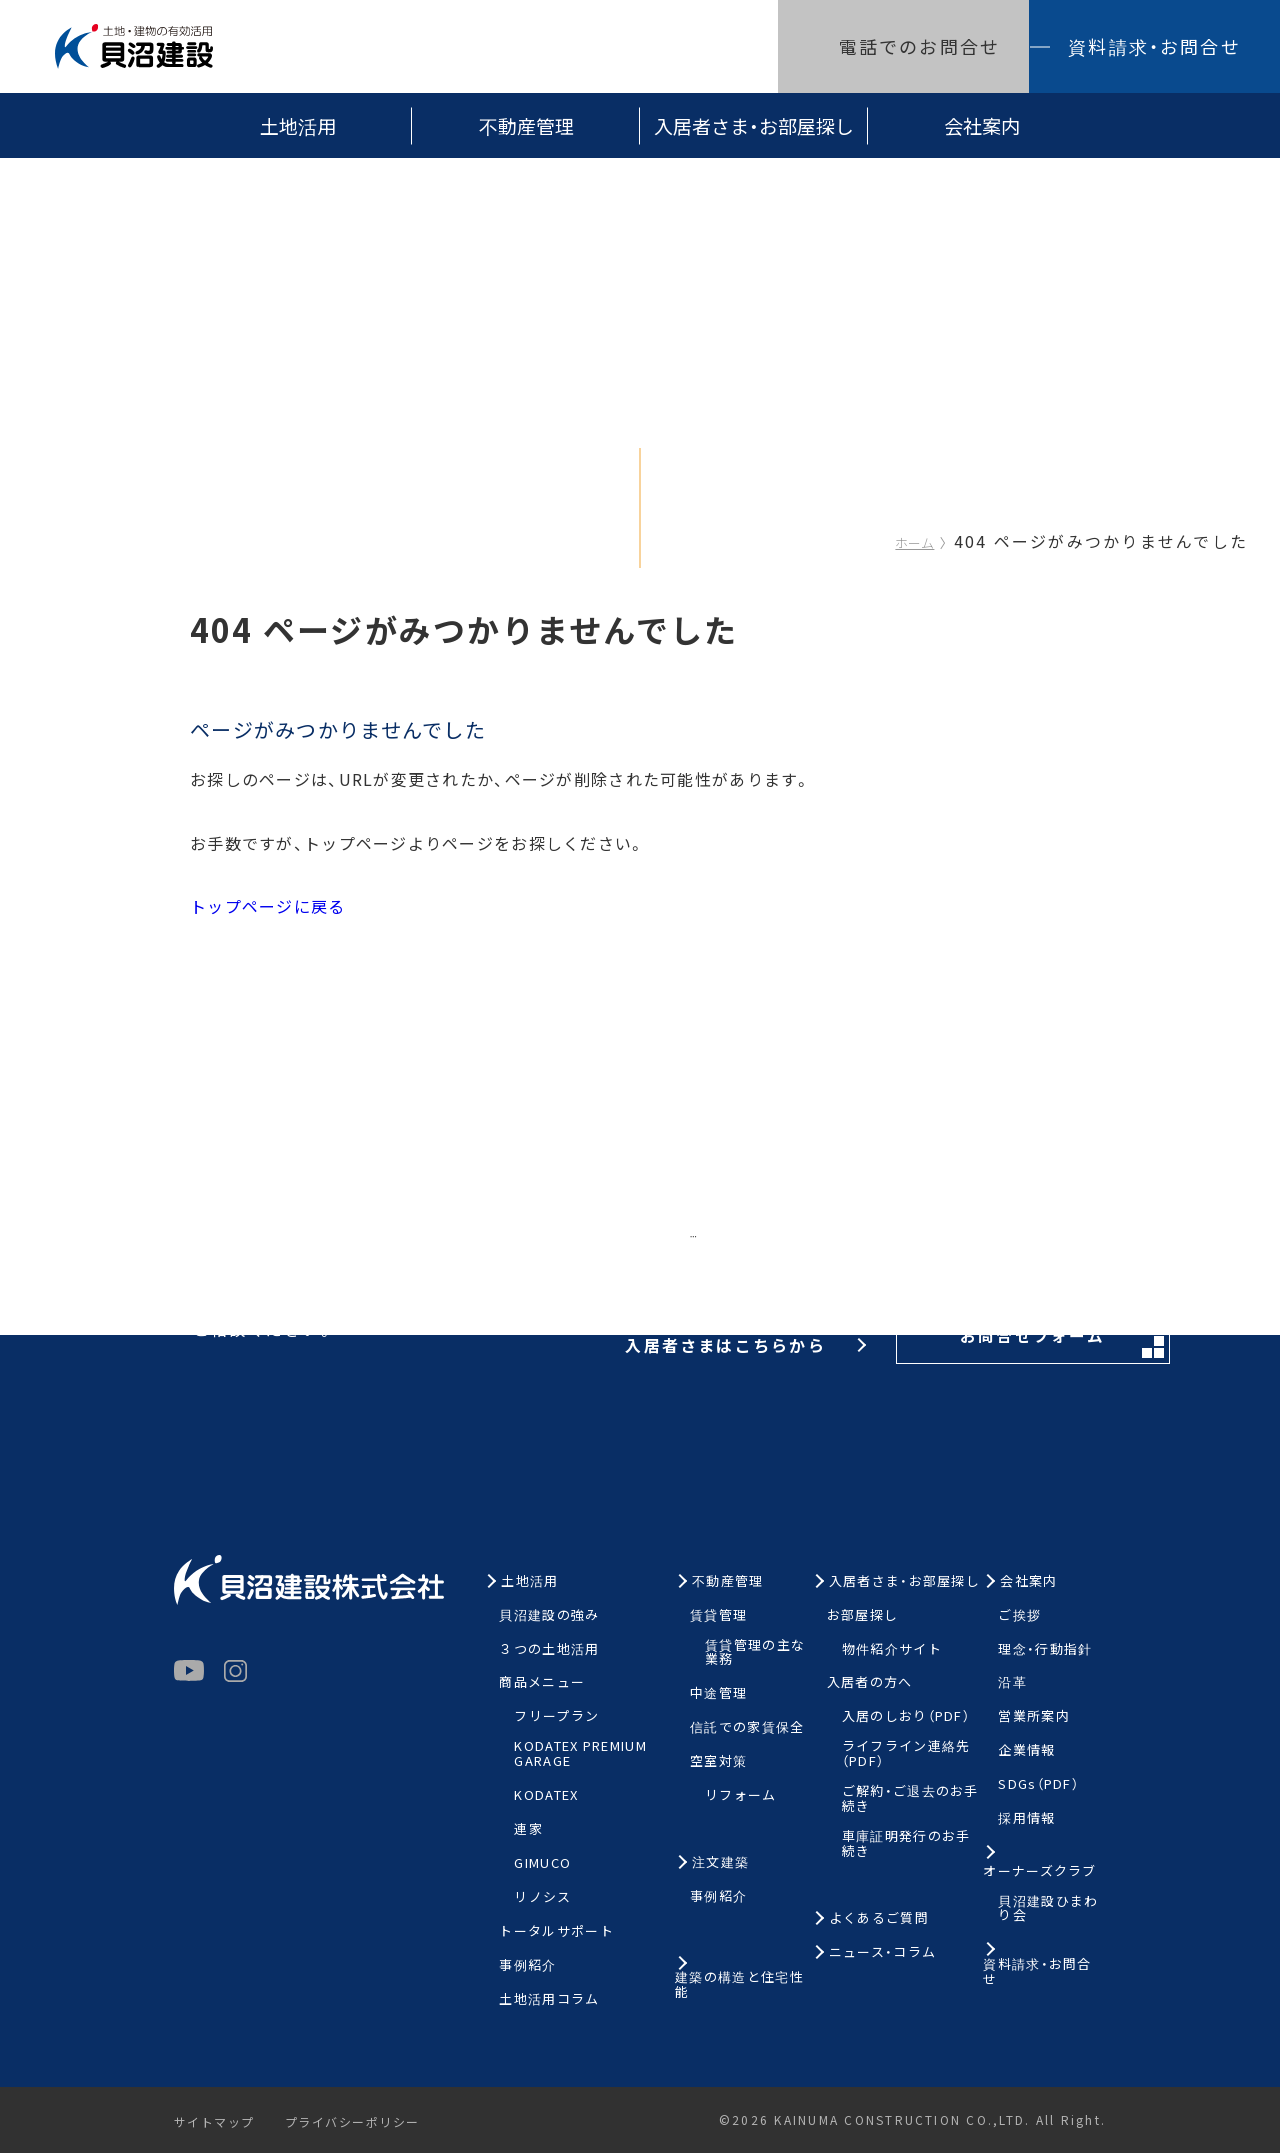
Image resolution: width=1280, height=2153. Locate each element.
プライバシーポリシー (361, 2122)
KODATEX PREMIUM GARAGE (580, 1754)
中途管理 (718, 1693)
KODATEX (546, 1795)
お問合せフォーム (964, 1250)
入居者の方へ (870, 1682)
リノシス (542, 1897)
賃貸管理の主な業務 (755, 1653)
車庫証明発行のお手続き (906, 1844)
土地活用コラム (549, 1999)
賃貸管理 (718, 1615)
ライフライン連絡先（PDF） (906, 1754)
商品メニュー (542, 1682)
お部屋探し (863, 1615)
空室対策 (718, 1761)
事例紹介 (527, 1965)
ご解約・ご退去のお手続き (910, 1799)
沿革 (1012, 1682)
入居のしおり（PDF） (906, 1716)
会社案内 (982, 125)
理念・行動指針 (1045, 1649)
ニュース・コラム (882, 1952)
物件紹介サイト (892, 1649)
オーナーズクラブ (1039, 1871)
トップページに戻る (268, 906)
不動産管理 (526, 125)
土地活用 (298, 125)
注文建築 (720, 1862)
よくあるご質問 (879, 1918)
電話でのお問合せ (919, 46)
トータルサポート (556, 1931)
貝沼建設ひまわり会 (1048, 1909)
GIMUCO (542, 1863)
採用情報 (1026, 1818)
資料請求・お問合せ (1154, 46)
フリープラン (556, 1716)
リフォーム (741, 1795)
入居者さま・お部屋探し (754, 125)
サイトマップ (216, 2122)
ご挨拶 (1019, 1615)
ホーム (914, 542)
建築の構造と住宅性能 (739, 1985)
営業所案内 (1034, 1716)
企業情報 (1026, 1750)
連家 (528, 1829)
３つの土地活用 (549, 1649)
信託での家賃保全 (747, 1727)
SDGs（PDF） (1038, 1784)
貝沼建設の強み (549, 1615)
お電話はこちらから (592, 1248)
